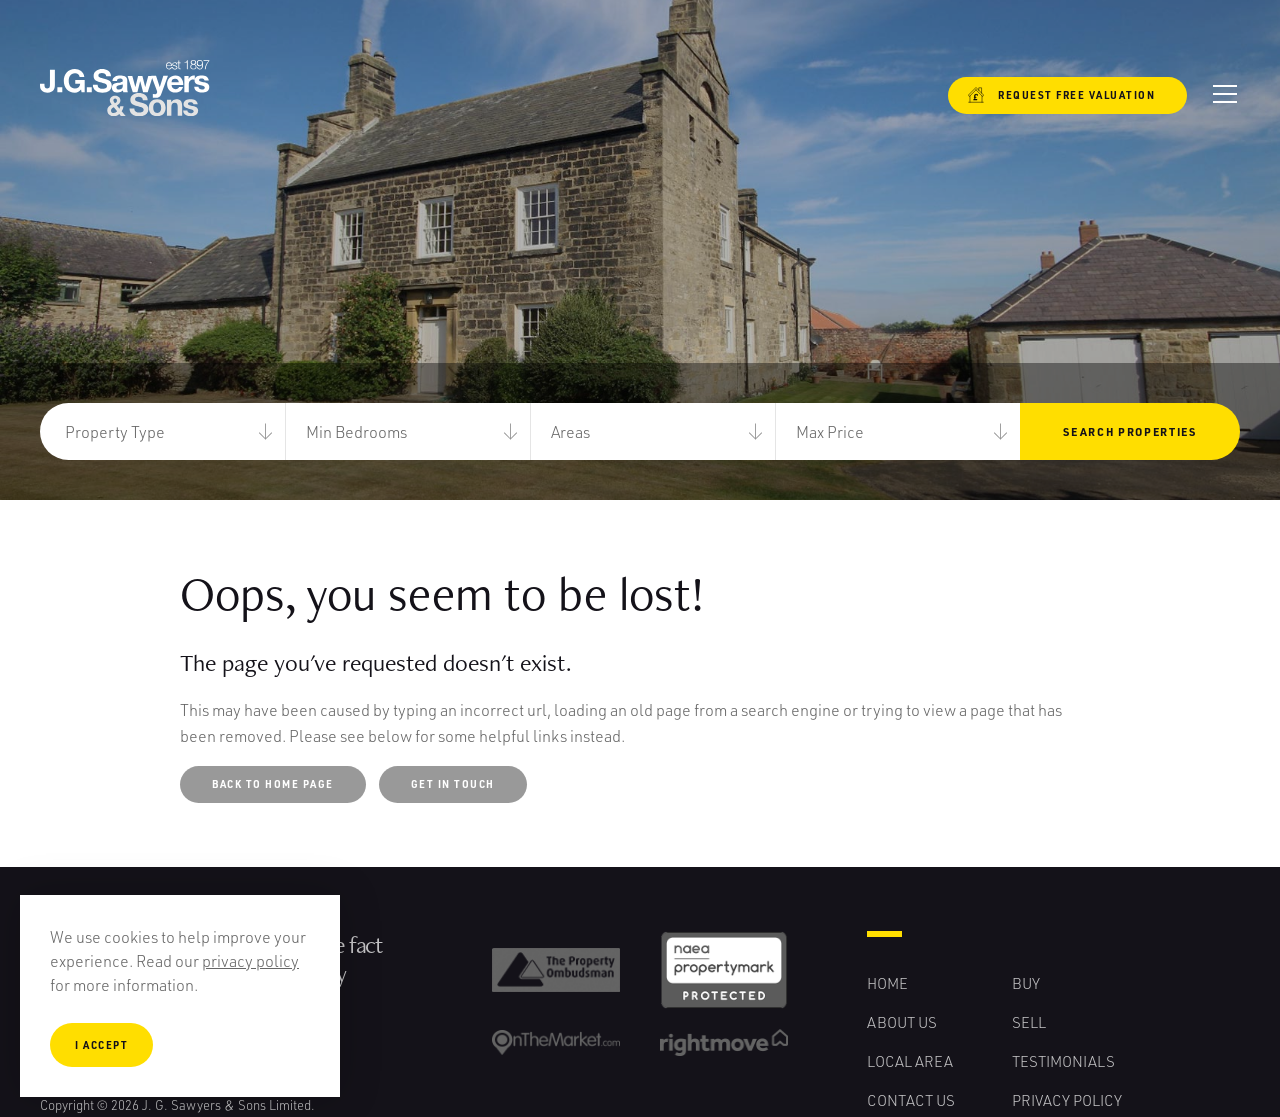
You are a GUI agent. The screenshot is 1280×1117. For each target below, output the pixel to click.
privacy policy (250, 960)
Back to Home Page (273, 784)
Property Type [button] (115, 431)
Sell (1029, 1022)
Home (887, 983)
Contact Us (911, 1100)
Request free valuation (1061, 95)
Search (1129, 431)
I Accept (101, 1045)
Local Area (910, 1061)
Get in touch (453, 784)
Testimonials (1063, 1061)
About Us (902, 1022)
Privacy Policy (1067, 1100)
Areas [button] (570, 431)
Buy (1026, 983)
